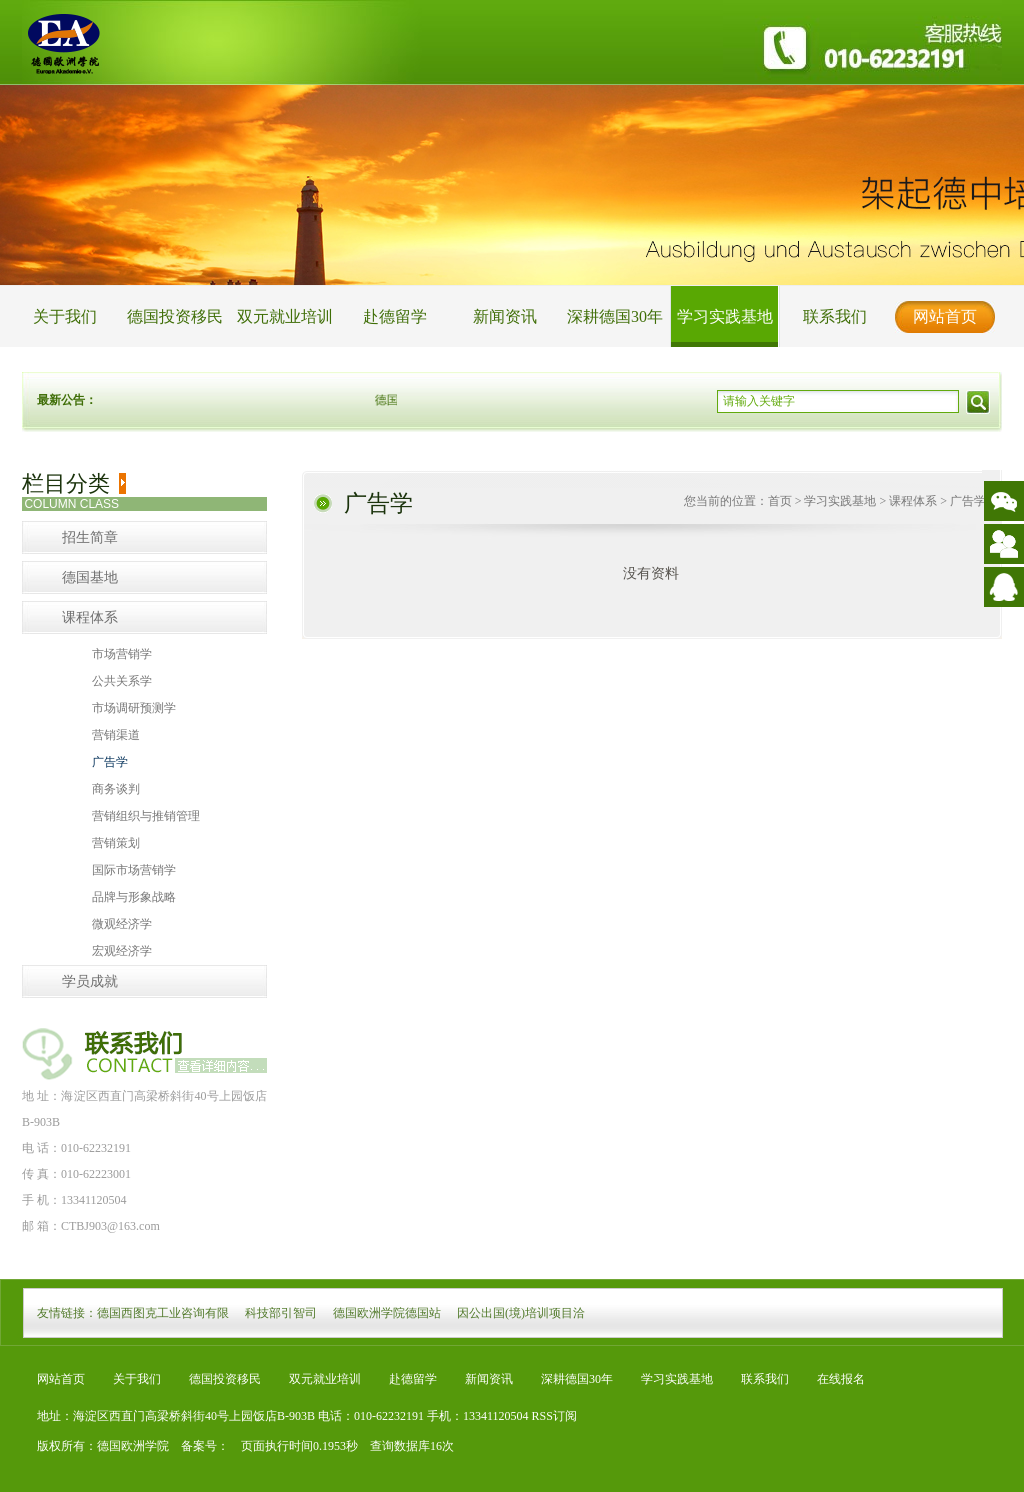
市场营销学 (122, 654)
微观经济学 (122, 924)
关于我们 (65, 316)
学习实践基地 (725, 316)
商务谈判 (116, 789)
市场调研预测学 (134, 708)
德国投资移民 (175, 316)
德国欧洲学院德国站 (387, 1313)
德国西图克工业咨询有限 (163, 1313)
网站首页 (945, 316)
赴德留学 (395, 316)
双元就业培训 (285, 316)
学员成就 (90, 981)
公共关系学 (122, 681)
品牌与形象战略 (134, 897)
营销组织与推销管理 (146, 816)
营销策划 (116, 843)
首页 (780, 501)
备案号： (199, 1446)
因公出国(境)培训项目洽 (521, 1313)
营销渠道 (116, 735)
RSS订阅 (554, 1416)
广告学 (110, 762)
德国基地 (90, 577)
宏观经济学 (122, 951)
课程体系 (90, 617)
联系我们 (835, 316)
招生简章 (90, 537)
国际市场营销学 (134, 870)
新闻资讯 (505, 316)
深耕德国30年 (615, 316)
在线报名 (841, 1379)
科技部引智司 (281, 1313)
